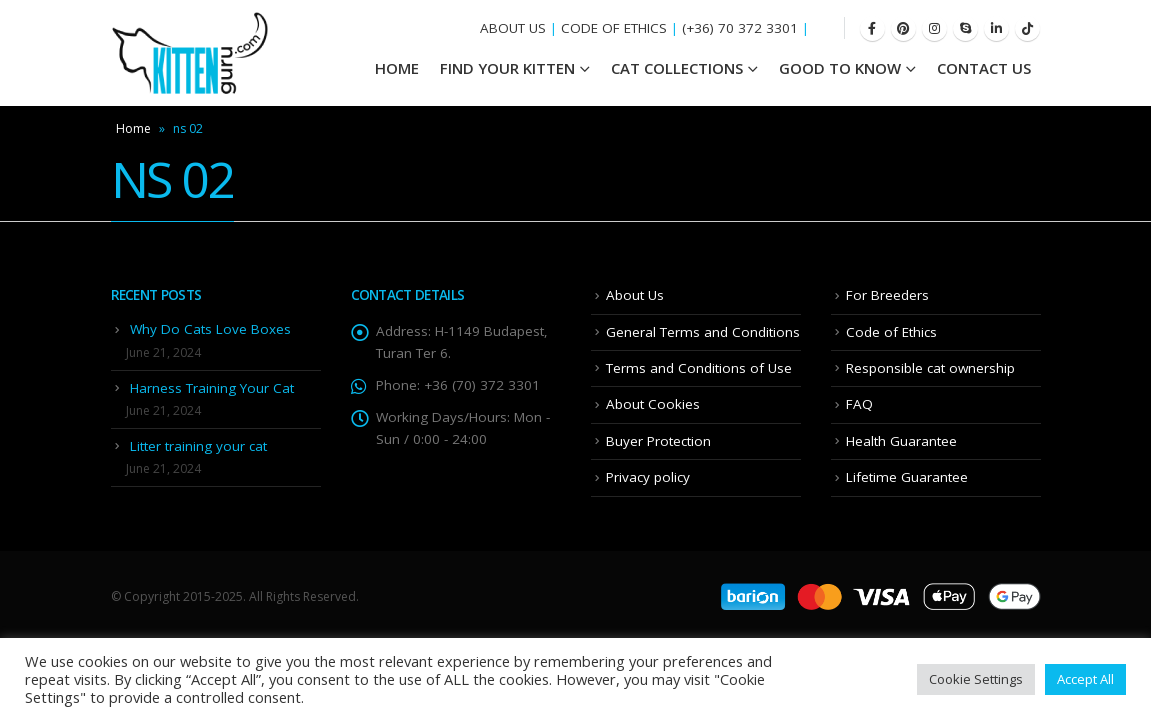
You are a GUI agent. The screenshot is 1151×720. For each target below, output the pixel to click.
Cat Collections (677, 68)
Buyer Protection (658, 441)
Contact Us (984, 68)
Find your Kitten (507, 68)
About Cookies (653, 404)
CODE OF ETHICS (614, 28)
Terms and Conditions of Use (699, 368)
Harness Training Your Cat (212, 388)
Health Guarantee (901, 441)
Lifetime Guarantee (907, 477)
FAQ (859, 404)
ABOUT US (513, 28)
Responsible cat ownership (930, 368)
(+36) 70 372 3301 (740, 28)
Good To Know (840, 68)
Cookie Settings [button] (976, 679)
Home (133, 128)
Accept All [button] (1085, 679)
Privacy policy (648, 477)
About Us (635, 295)
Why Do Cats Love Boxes (210, 329)
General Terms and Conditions (703, 332)
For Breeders (887, 295)
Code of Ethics (891, 332)
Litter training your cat (198, 446)
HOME (397, 68)
